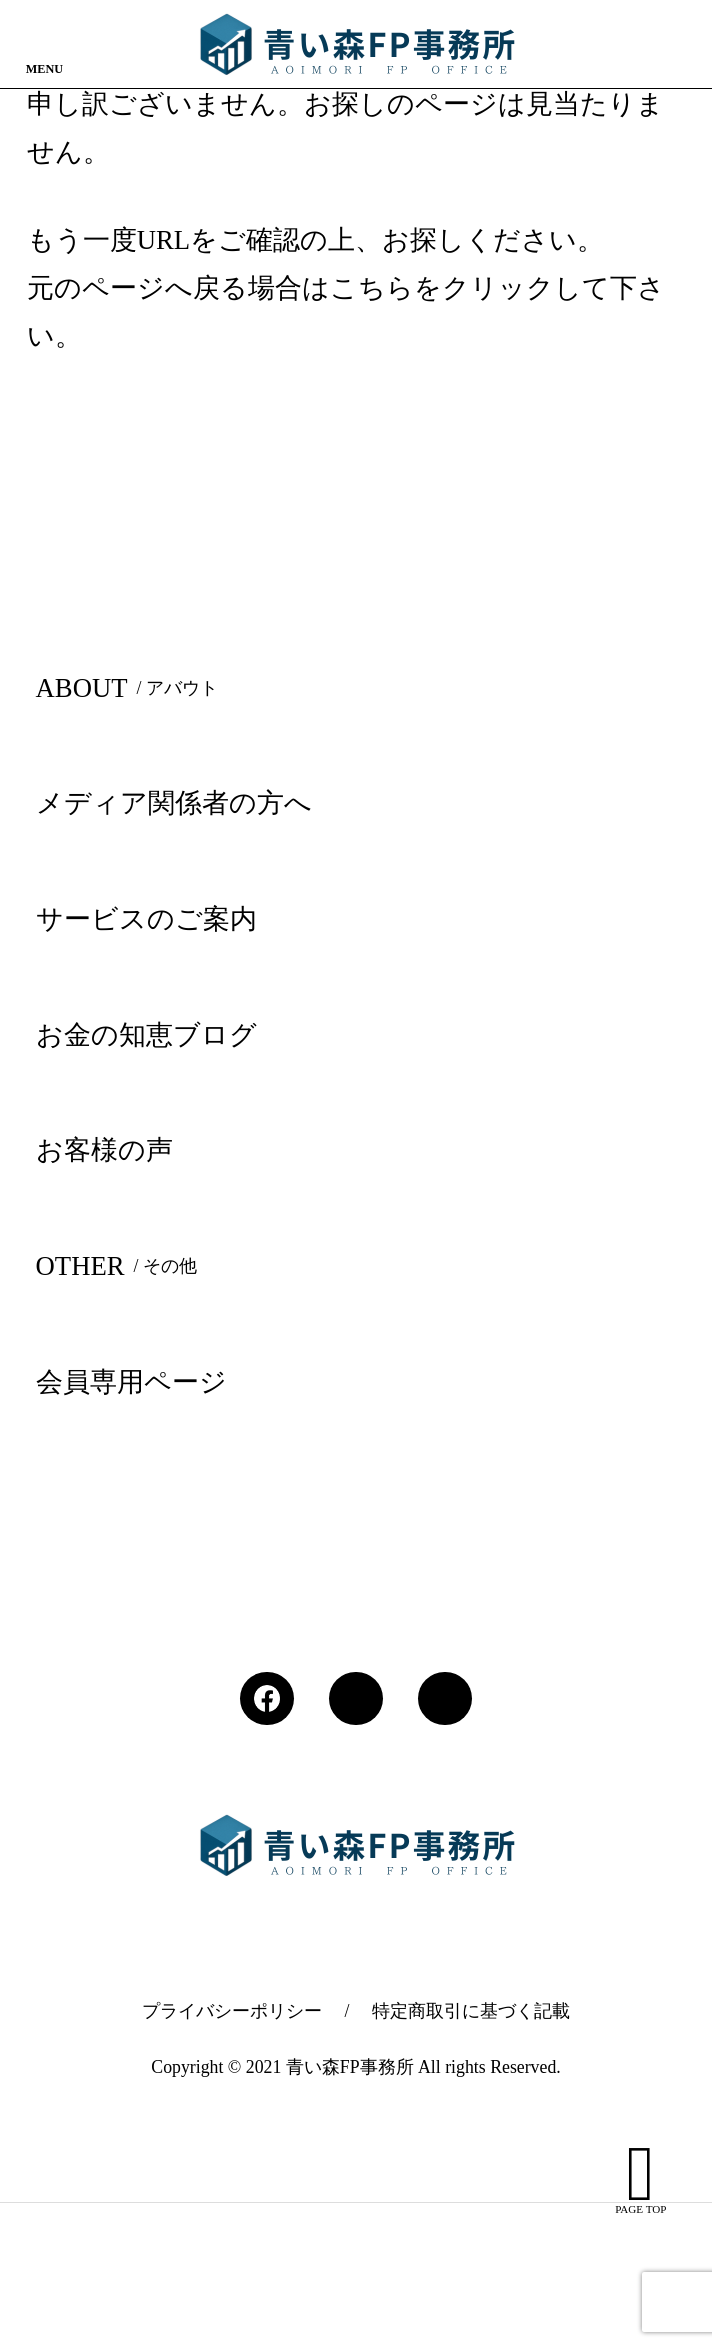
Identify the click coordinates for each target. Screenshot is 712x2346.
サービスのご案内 (146, 919)
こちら (372, 288)
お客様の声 (104, 1150)
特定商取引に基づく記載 (471, 2011)
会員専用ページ (131, 1382)
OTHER (121, 1266)
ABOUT (131, 688)
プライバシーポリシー (232, 2011)
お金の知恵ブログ (146, 1035)
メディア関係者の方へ (174, 803)
